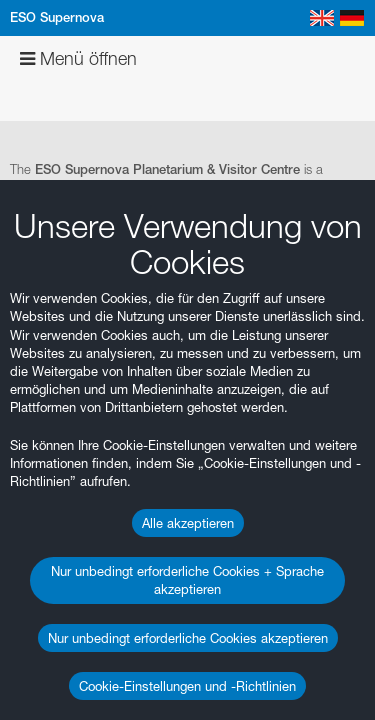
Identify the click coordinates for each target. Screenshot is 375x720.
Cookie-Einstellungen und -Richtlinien (187, 686)
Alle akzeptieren (188, 523)
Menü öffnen (78, 58)
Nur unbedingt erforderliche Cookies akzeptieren (188, 638)
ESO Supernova (57, 17)
